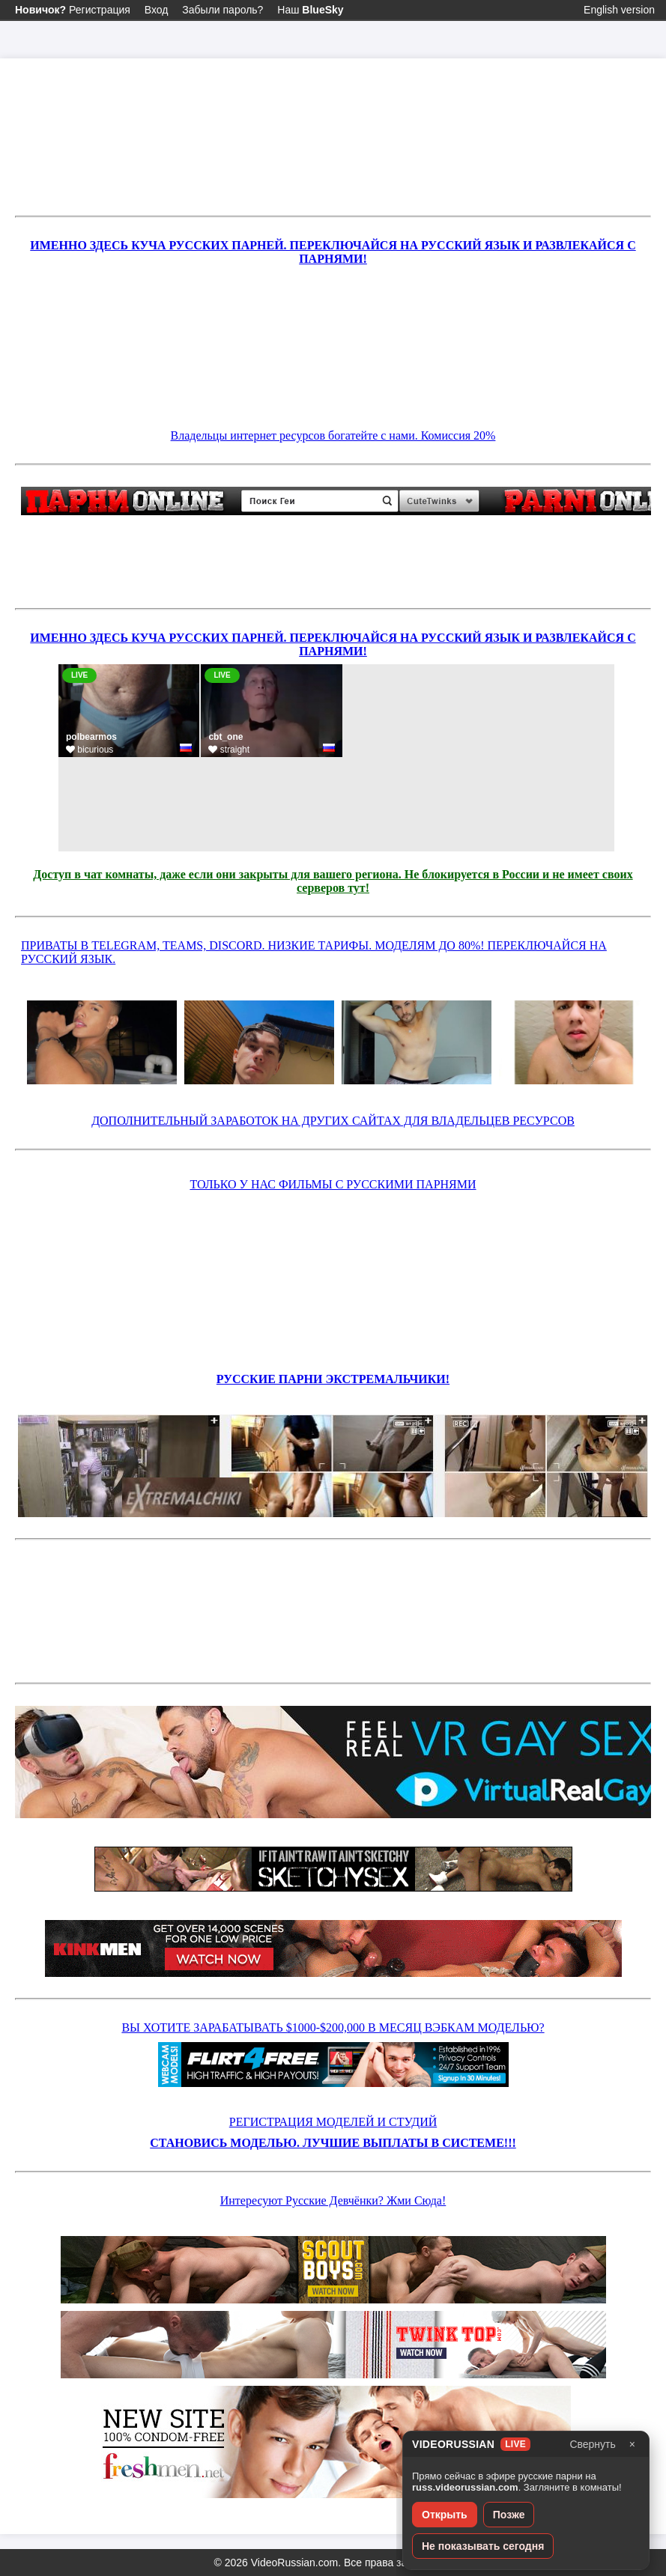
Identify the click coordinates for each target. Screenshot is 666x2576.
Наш (310, 10)
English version (619, 10)
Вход (157, 10)
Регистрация (72, 10)
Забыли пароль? (222, 10)
